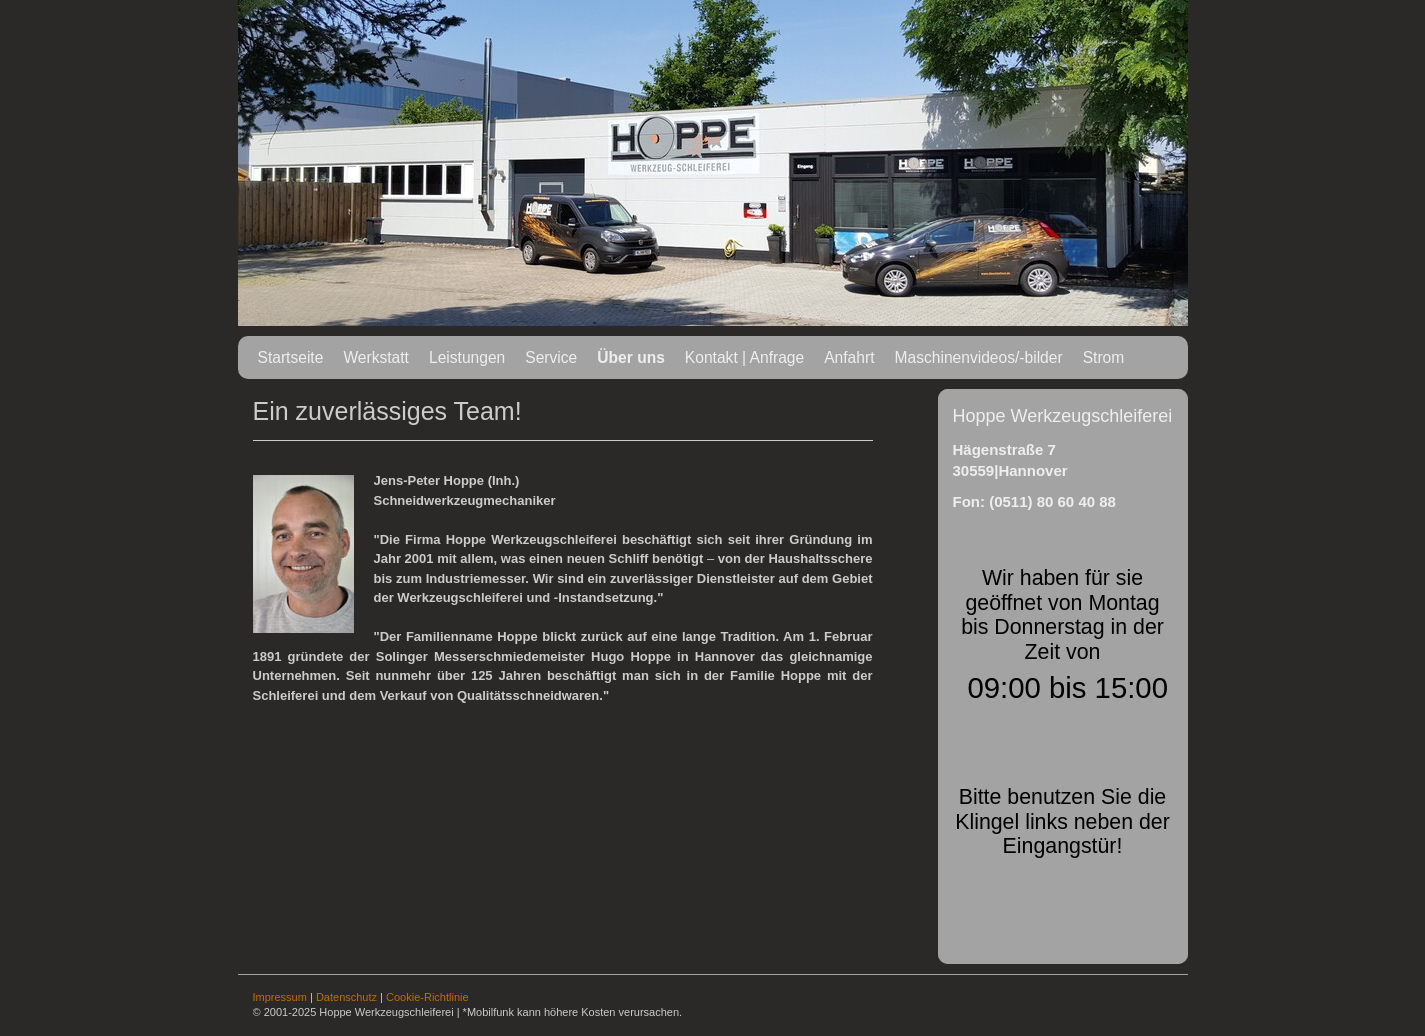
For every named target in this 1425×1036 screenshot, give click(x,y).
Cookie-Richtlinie (427, 997)
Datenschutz (346, 997)
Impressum (280, 997)
